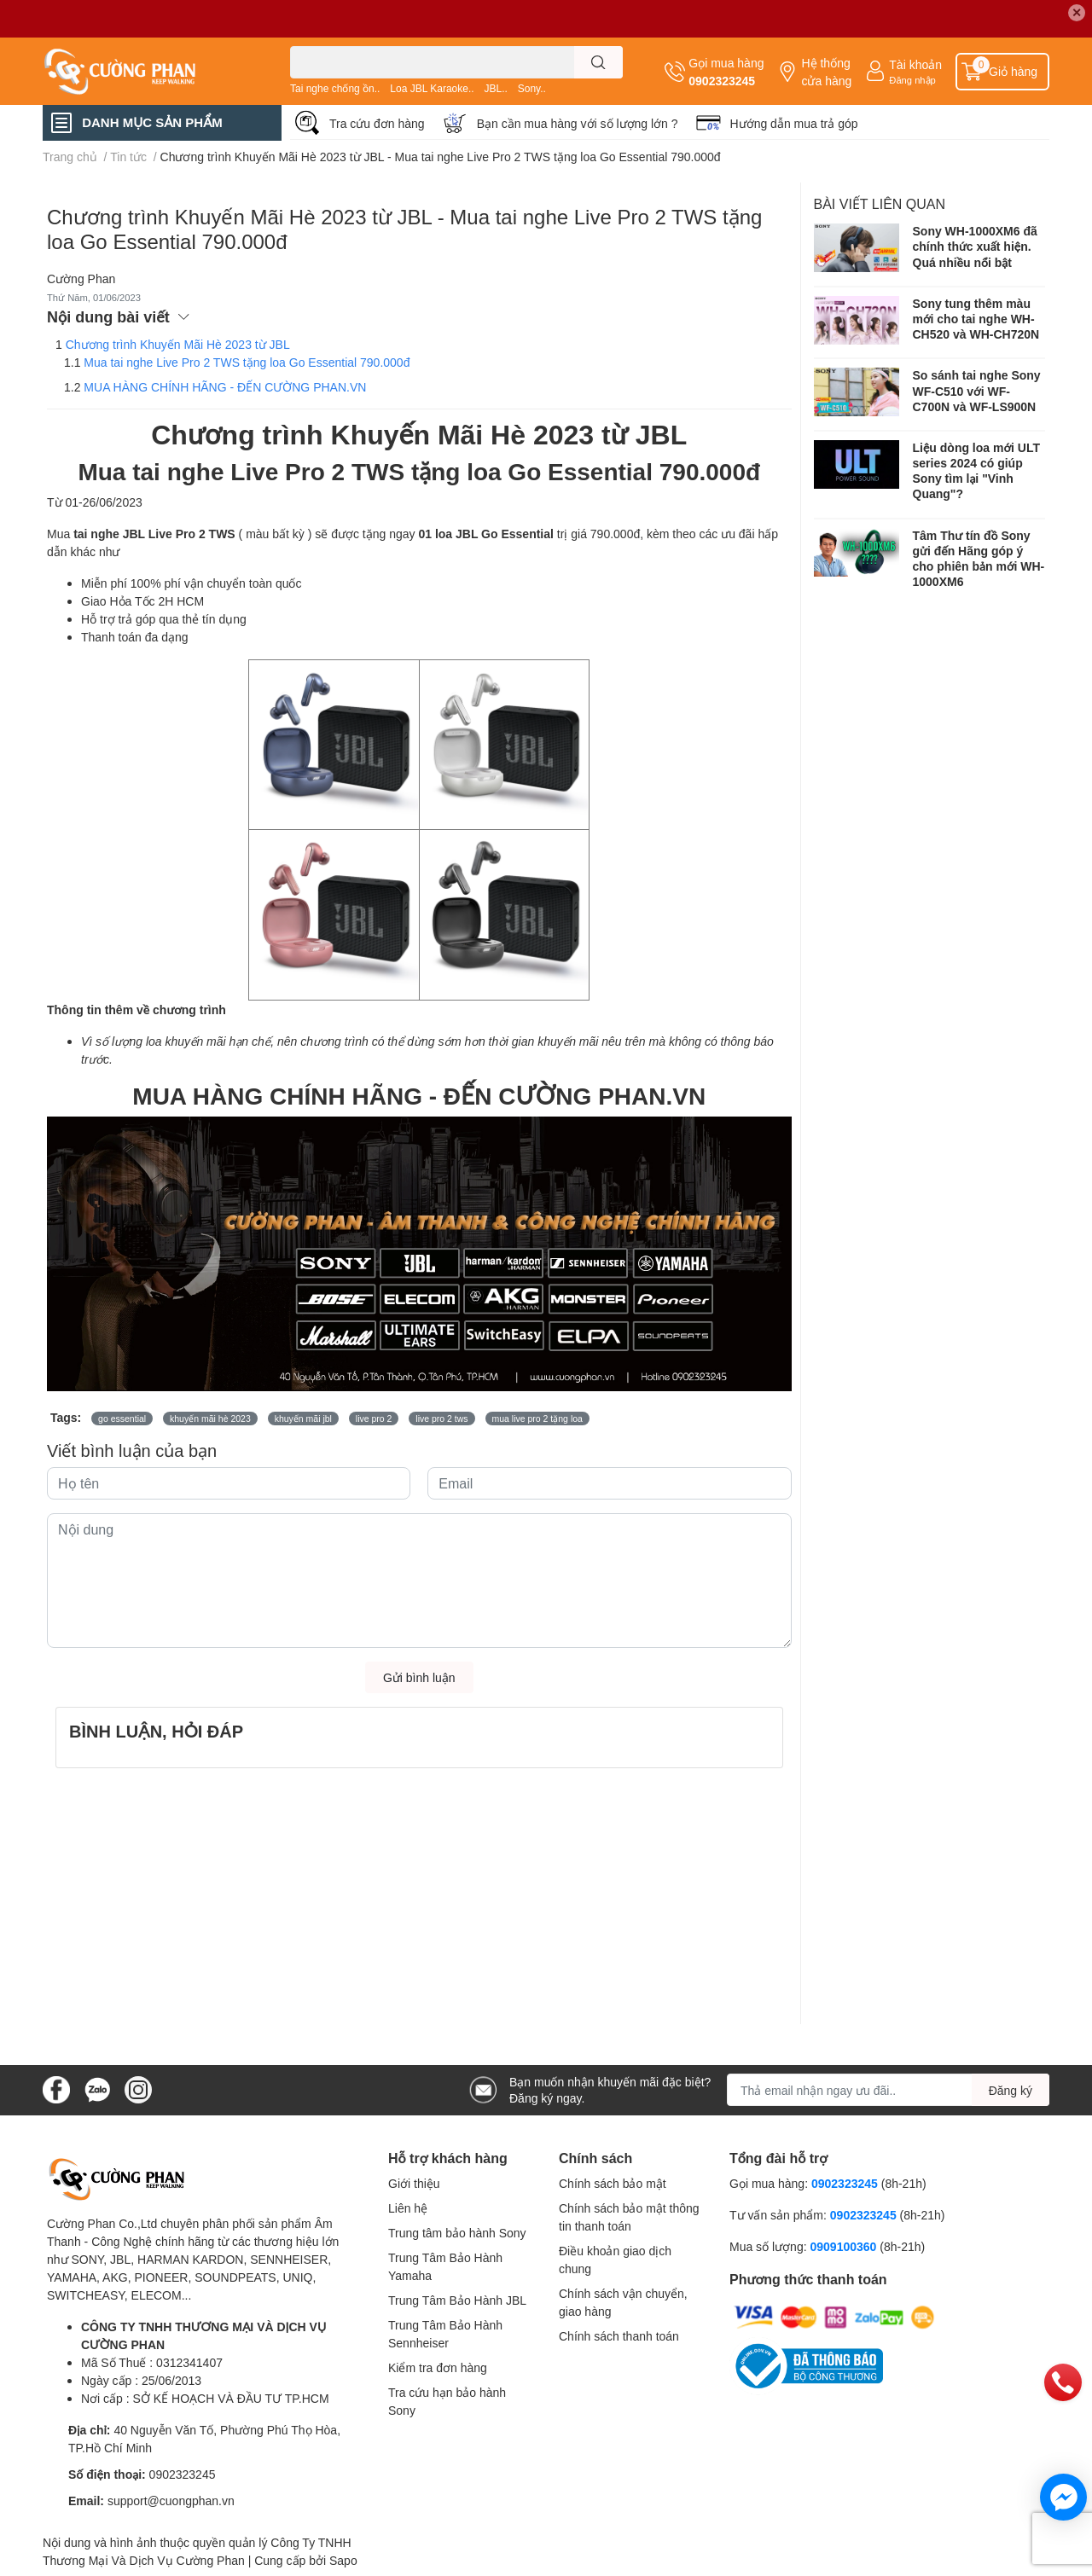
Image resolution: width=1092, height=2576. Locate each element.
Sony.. (532, 88)
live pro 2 (374, 1418)
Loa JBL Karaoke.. (431, 88)
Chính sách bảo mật (612, 2183)
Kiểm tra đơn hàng (437, 2367)
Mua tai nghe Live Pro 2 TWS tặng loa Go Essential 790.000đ (247, 362)
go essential (122, 1418)
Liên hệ (407, 2208)
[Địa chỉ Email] (888, 2090)
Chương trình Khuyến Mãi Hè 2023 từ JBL (178, 344)
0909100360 (845, 2246)
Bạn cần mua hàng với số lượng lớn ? (577, 123)
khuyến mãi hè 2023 (210, 1418)
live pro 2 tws (441, 1418)
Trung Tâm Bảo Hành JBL (457, 2300)
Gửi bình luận (419, 1677)
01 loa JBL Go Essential (485, 533)
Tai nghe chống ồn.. (335, 88)
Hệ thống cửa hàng (826, 71)
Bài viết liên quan (880, 203)
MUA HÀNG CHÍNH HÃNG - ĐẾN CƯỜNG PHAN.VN (225, 387)
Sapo (343, 2560)
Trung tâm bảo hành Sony (457, 2232)
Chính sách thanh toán (619, 2336)
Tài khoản (915, 64)
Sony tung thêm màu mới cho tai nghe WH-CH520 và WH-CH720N (976, 318)
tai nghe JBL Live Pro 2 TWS (154, 533)
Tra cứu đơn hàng (377, 123)
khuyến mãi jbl (303, 1418)
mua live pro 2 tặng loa (537, 1418)
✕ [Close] (1077, 12)
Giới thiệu (414, 2183)
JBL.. (495, 88)
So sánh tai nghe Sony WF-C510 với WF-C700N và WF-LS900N (977, 390)
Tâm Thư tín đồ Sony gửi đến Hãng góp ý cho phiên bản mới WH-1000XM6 (979, 558)
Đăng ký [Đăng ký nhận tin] (1010, 2090)
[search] (598, 62)
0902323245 (721, 80)
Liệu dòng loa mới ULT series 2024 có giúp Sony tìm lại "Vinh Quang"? (976, 471)
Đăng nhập (912, 79)
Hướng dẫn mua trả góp (794, 123)
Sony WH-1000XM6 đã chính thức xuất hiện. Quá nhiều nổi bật (975, 246)
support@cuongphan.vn (171, 2500)
